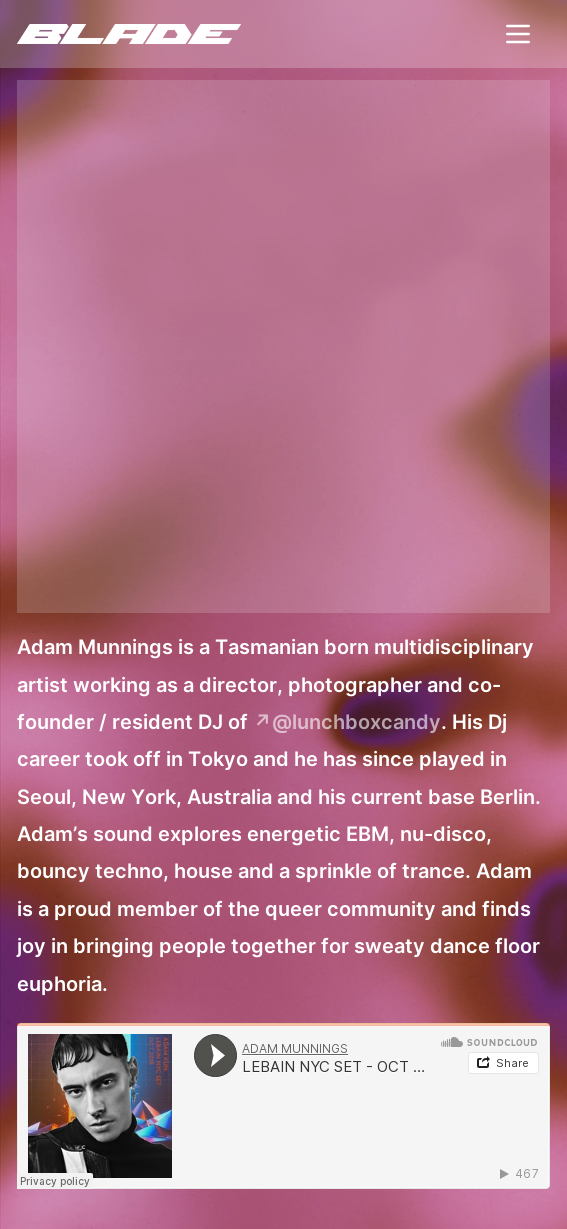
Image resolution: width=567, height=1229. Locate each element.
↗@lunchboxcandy (347, 722)
